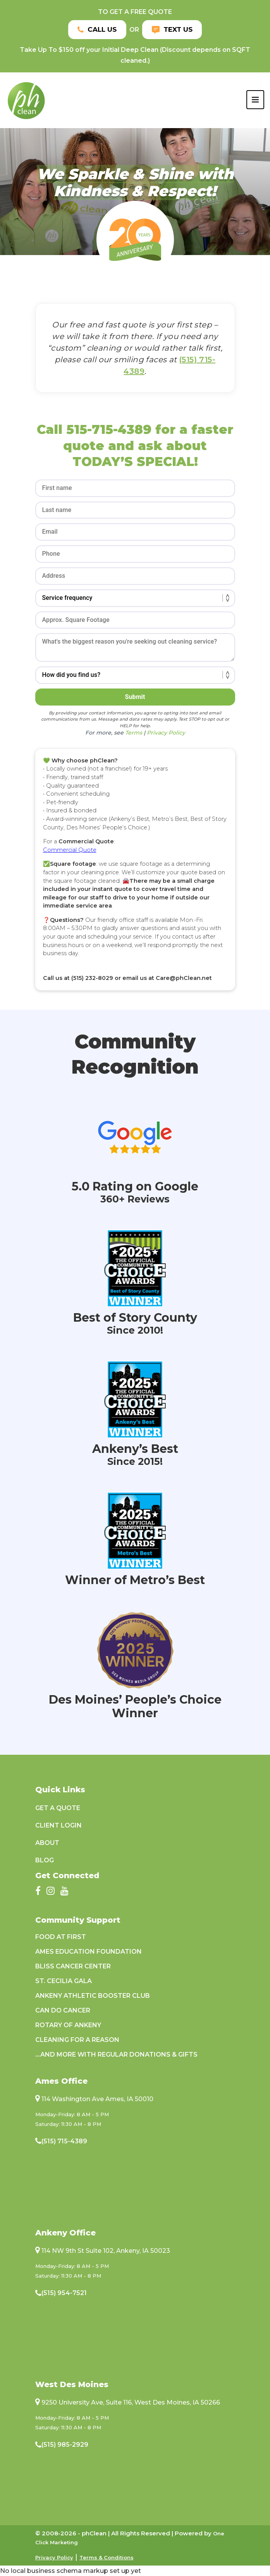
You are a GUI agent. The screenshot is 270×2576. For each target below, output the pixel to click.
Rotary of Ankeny (68, 2025)
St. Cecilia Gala (63, 1981)
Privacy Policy (54, 2557)
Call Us (96, 31)
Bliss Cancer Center (73, 1966)
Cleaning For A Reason (77, 2039)
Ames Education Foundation (88, 1951)
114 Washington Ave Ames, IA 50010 (97, 2099)
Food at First (60, 1937)
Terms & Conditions (106, 2557)
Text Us (173, 31)
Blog (44, 1860)
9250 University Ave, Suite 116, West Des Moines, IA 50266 (130, 2402)
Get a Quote (57, 1808)
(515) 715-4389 (64, 2141)
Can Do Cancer (62, 2010)
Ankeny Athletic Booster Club (92, 1995)
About (47, 1842)
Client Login (58, 1825)
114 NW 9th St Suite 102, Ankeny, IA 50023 (105, 2250)
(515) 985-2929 (64, 2444)
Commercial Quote (69, 849)
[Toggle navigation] (255, 101)
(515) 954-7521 (64, 2293)
